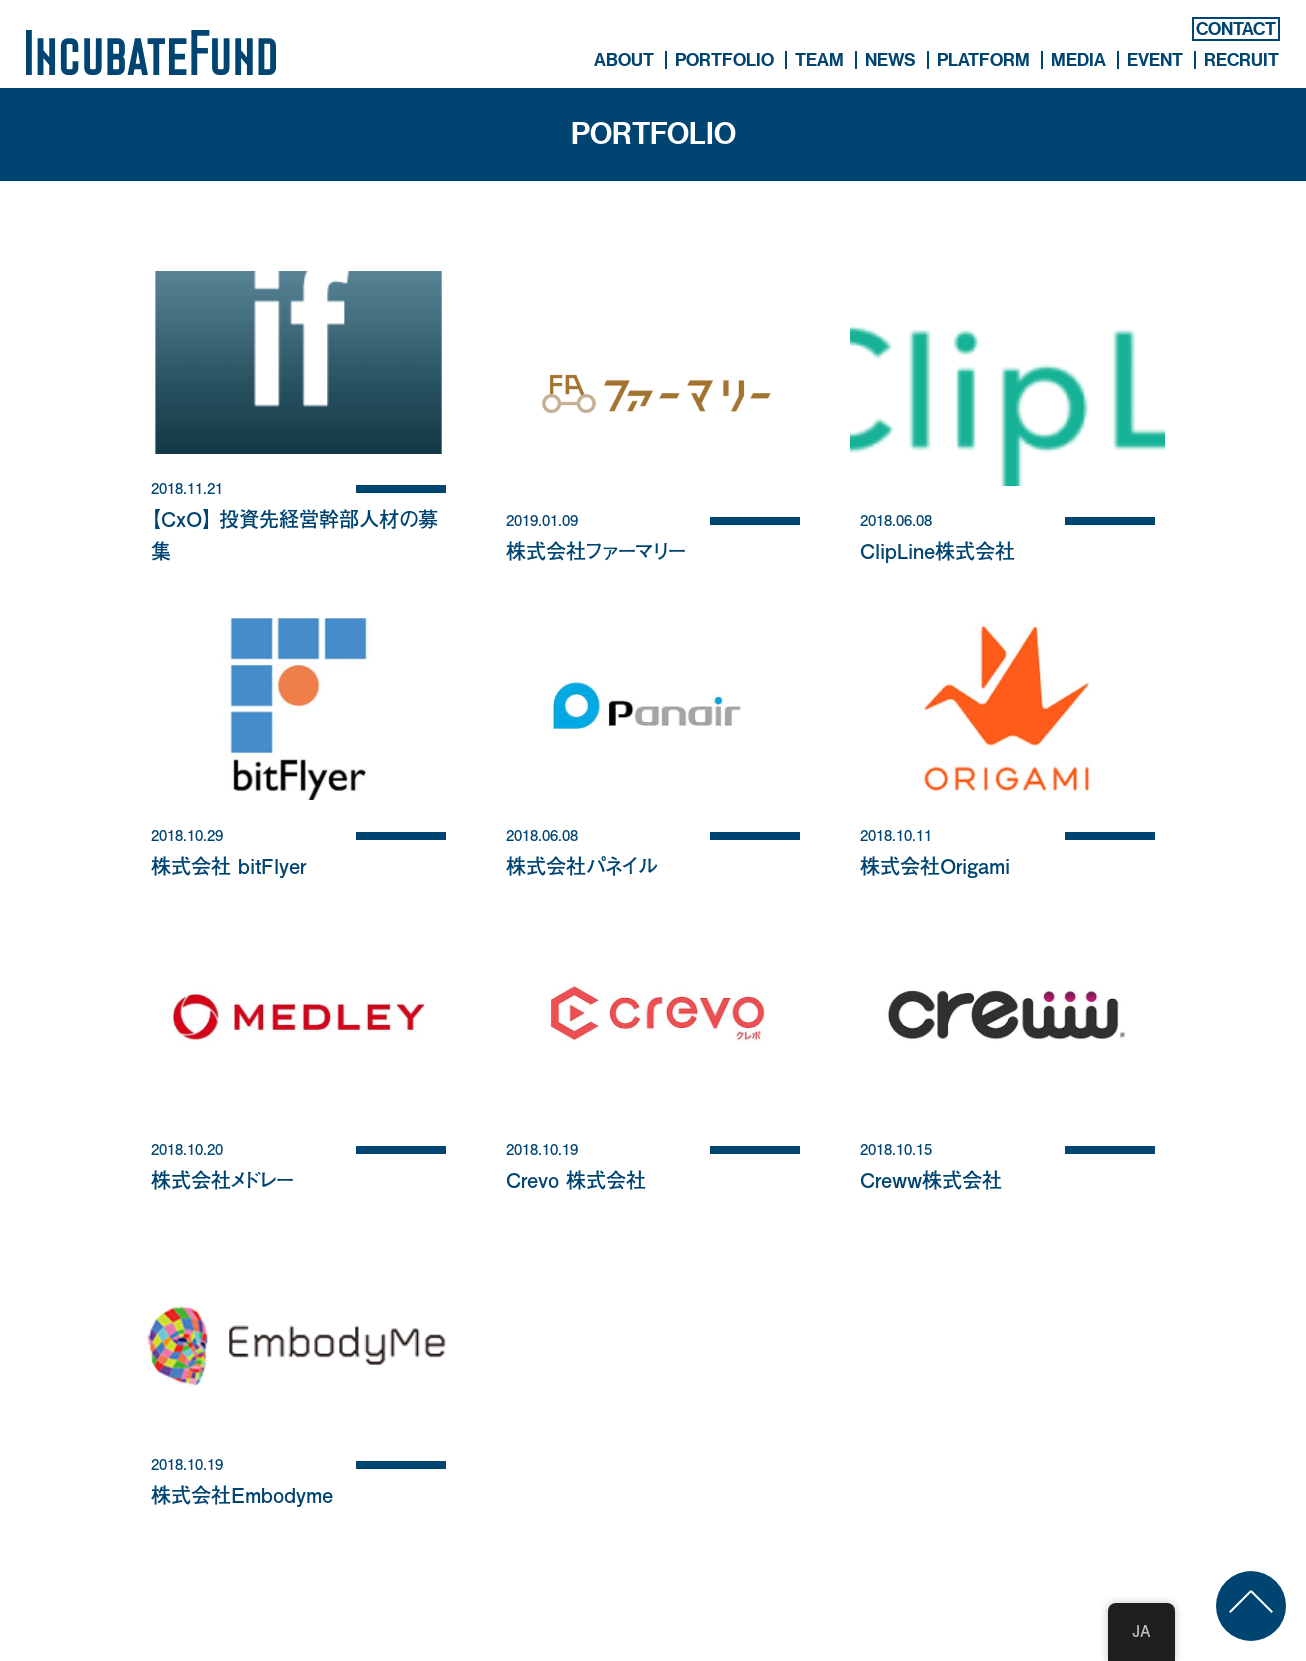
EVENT (1155, 60)
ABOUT (624, 60)
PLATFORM (983, 60)
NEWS (890, 60)
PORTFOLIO (724, 60)
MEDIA (1078, 60)
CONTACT (1236, 29)
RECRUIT (1241, 60)
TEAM (819, 60)
